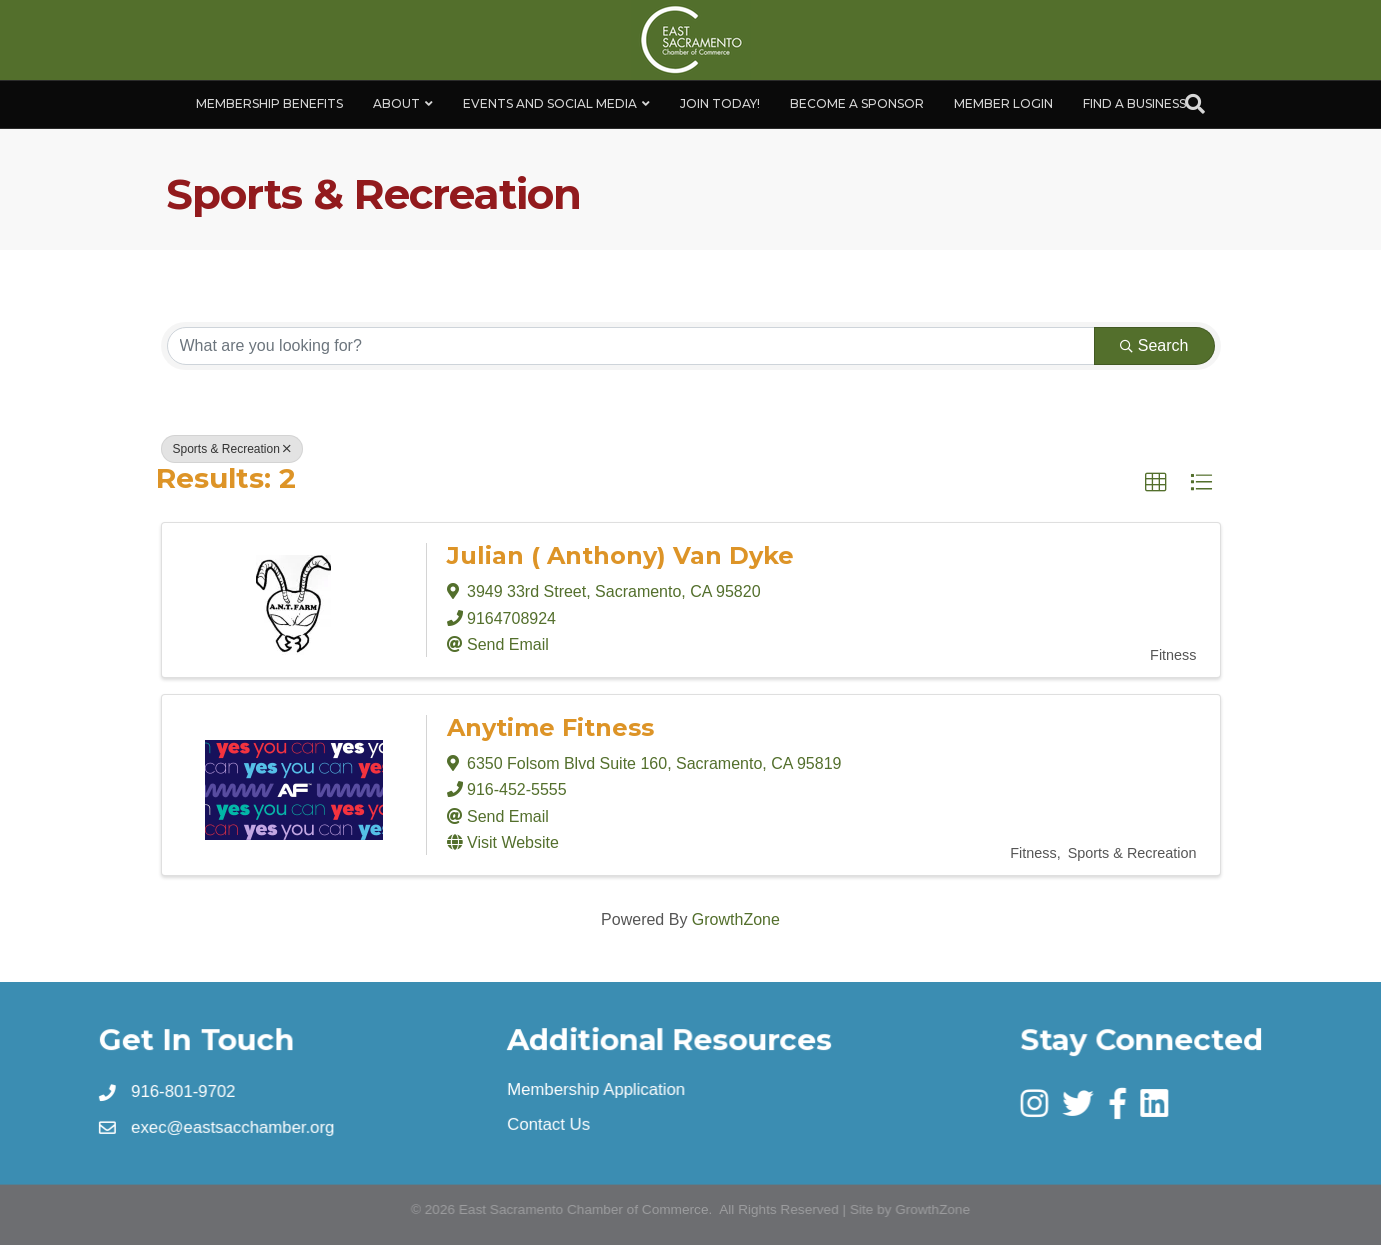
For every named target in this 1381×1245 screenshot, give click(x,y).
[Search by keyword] (631, 346)
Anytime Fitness (550, 727)
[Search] (1195, 104)
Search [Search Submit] (1154, 345)
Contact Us (549, 1124)
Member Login (1003, 103)
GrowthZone (736, 919)
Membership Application (596, 1090)
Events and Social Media (550, 103)
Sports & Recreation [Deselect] (232, 449)
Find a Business (1134, 103)
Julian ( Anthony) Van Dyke (620, 555)
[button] (1156, 483)
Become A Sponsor (857, 103)
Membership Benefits (269, 103)
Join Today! (720, 103)
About (396, 103)
